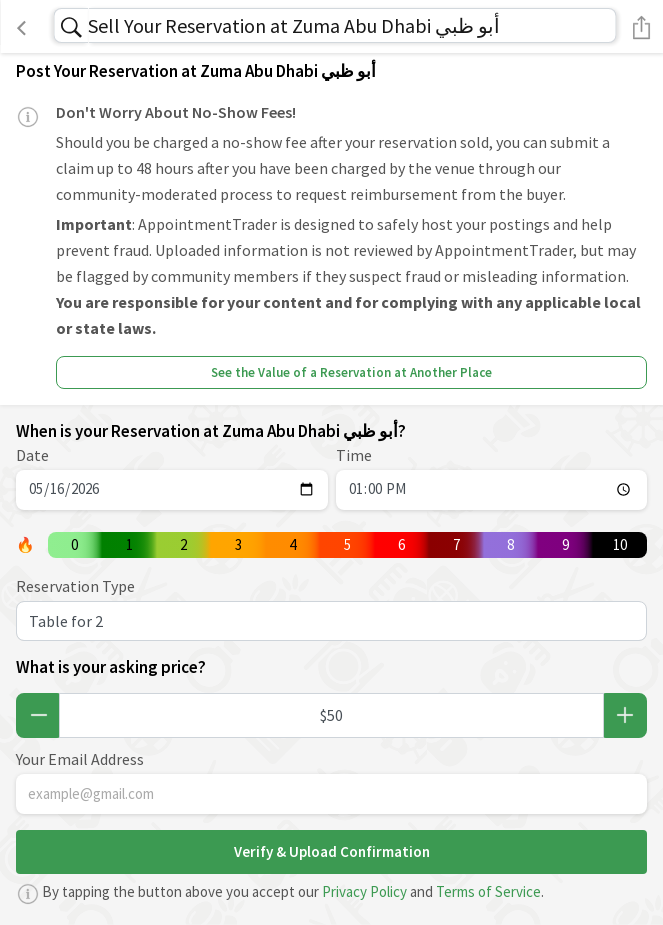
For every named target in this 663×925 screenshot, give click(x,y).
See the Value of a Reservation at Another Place (351, 372)
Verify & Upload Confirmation (332, 851)
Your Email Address (80, 759)
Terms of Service (488, 891)
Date (32, 455)
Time (354, 455)
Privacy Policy (364, 891)
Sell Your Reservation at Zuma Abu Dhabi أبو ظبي (294, 25)
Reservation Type (75, 586)
